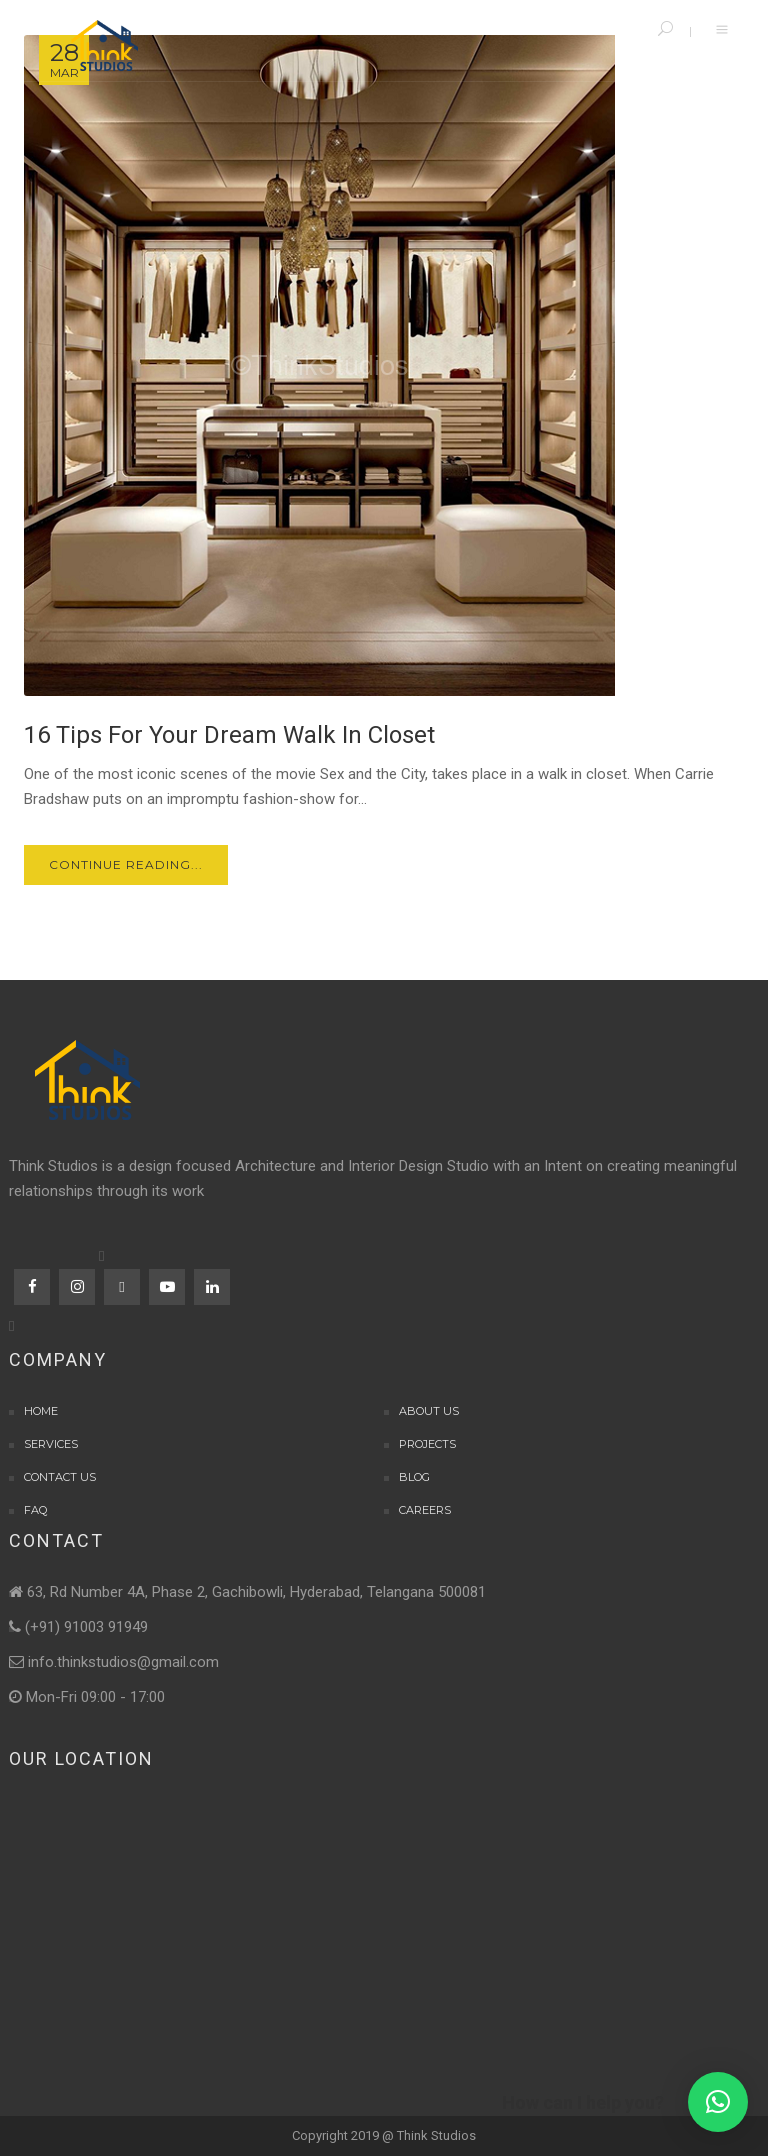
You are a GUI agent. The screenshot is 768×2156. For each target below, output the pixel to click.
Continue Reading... (126, 864)
